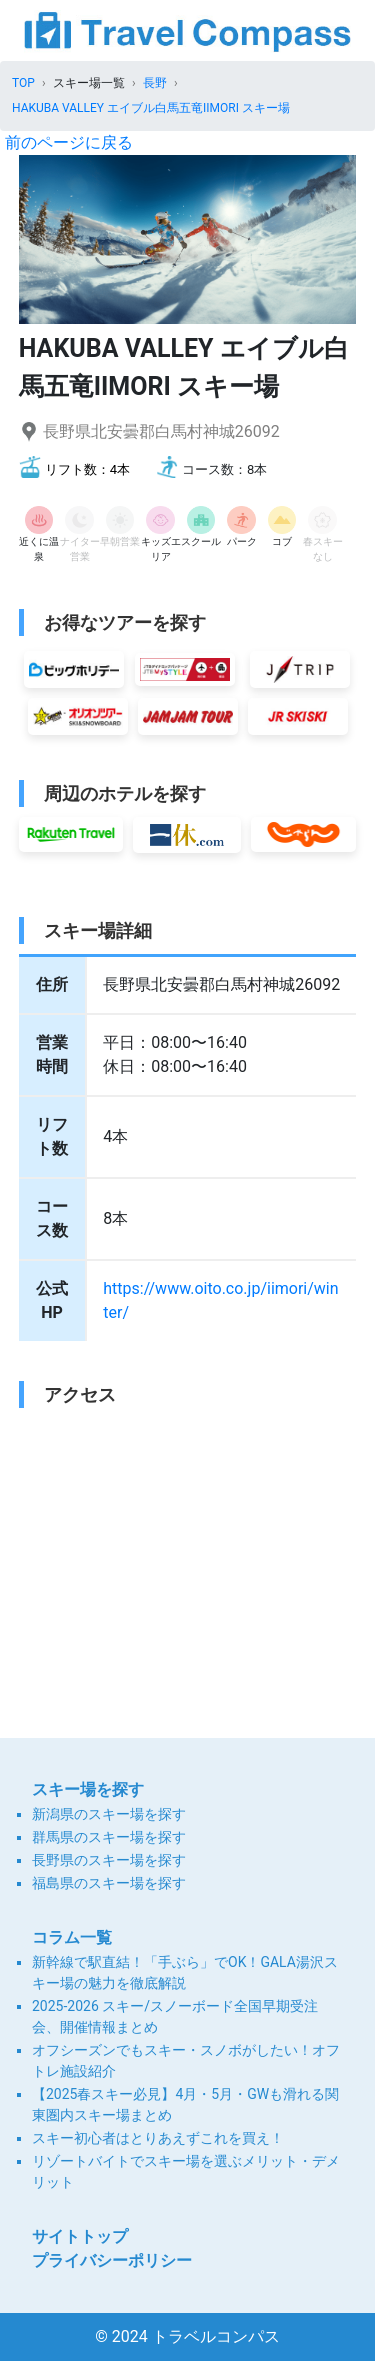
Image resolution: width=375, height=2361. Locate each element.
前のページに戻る (69, 142)
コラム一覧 (72, 1937)
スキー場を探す (88, 1789)
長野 (155, 83)
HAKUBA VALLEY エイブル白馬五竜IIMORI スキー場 (151, 108)
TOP (23, 83)
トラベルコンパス (216, 2336)
